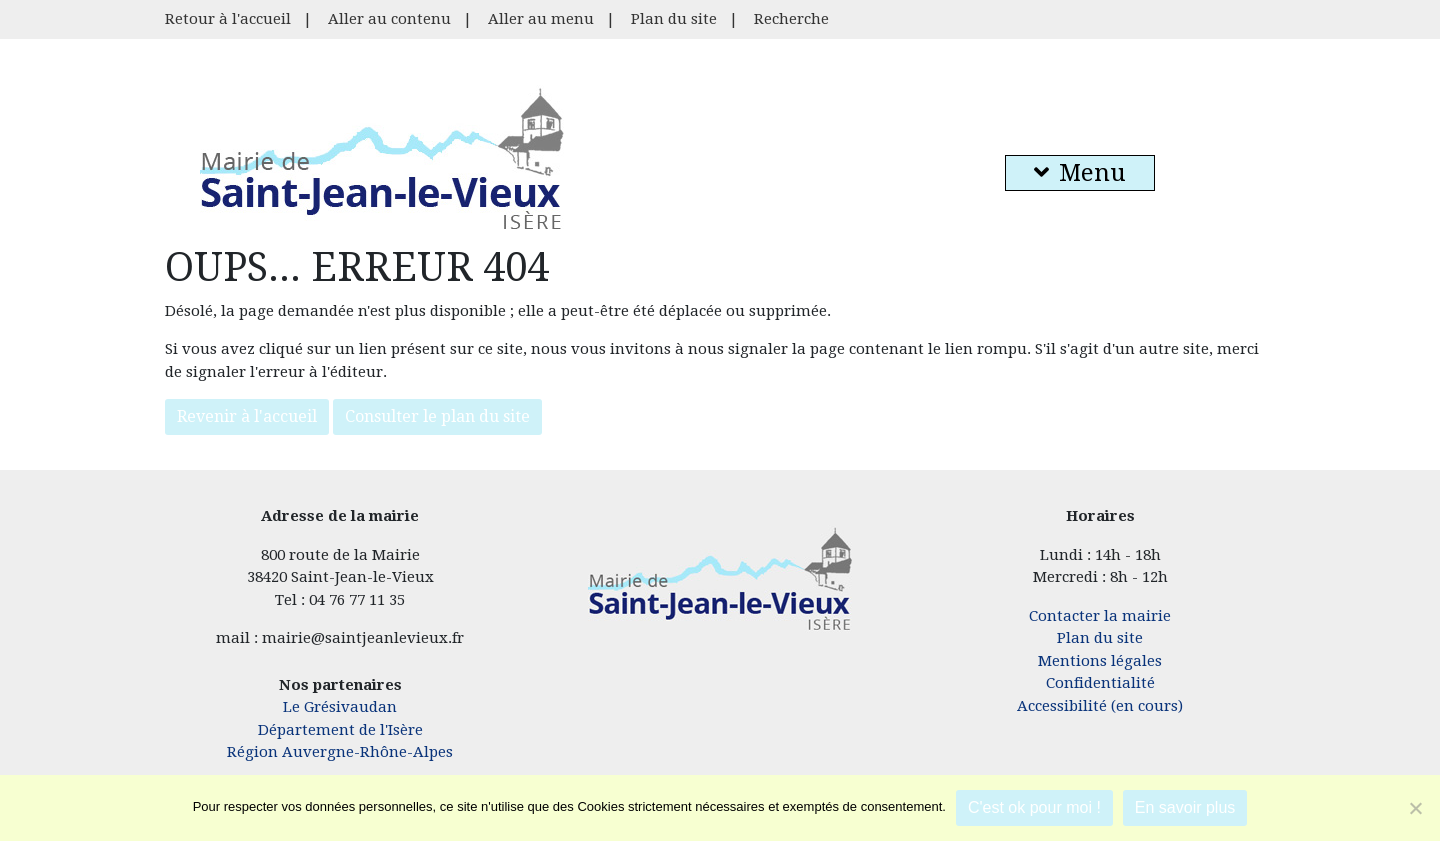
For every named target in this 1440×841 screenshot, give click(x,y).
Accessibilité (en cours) (1100, 706)
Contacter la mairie (1100, 616)
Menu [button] (1080, 173)
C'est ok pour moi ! (1034, 807)
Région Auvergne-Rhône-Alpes (340, 752)
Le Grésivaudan (340, 707)
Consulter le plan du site (437, 416)
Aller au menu (541, 19)
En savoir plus (1185, 807)
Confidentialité (1100, 683)
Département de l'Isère (340, 730)
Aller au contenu (389, 19)
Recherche (791, 19)
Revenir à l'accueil (247, 416)
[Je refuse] (1415, 808)
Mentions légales (1100, 661)
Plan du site (674, 19)
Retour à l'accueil (228, 19)
